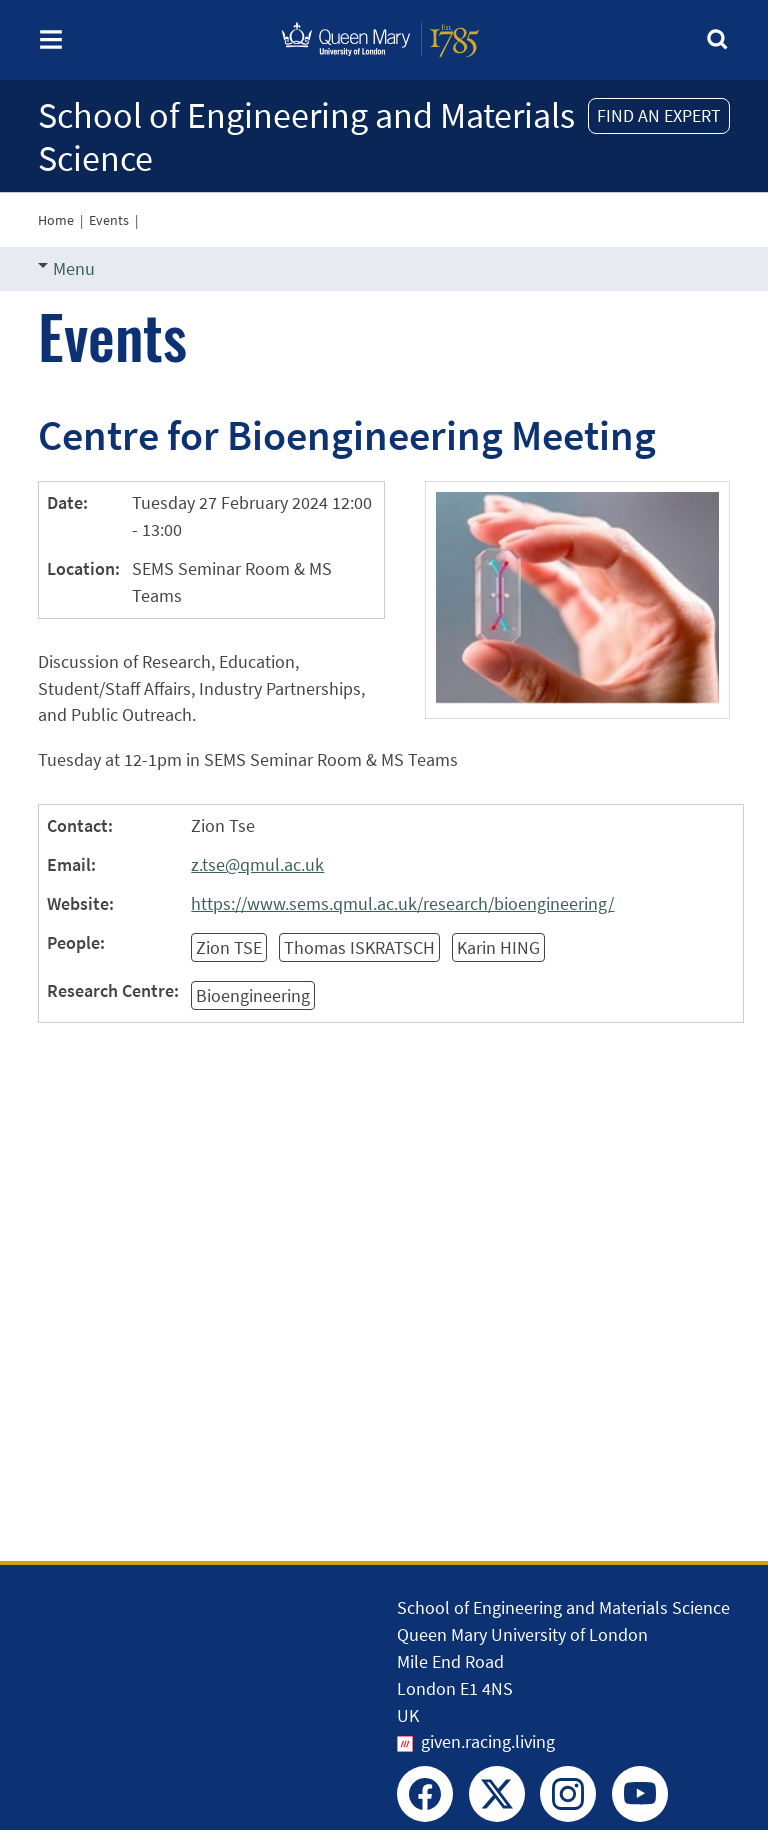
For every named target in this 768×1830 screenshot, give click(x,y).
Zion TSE (229, 947)
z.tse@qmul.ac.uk (257, 864)
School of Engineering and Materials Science (306, 137)
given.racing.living (488, 1741)
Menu (66, 268)
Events (109, 220)
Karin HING (498, 947)
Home (56, 220)
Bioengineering (253, 995)
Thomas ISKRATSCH (359, 947)
